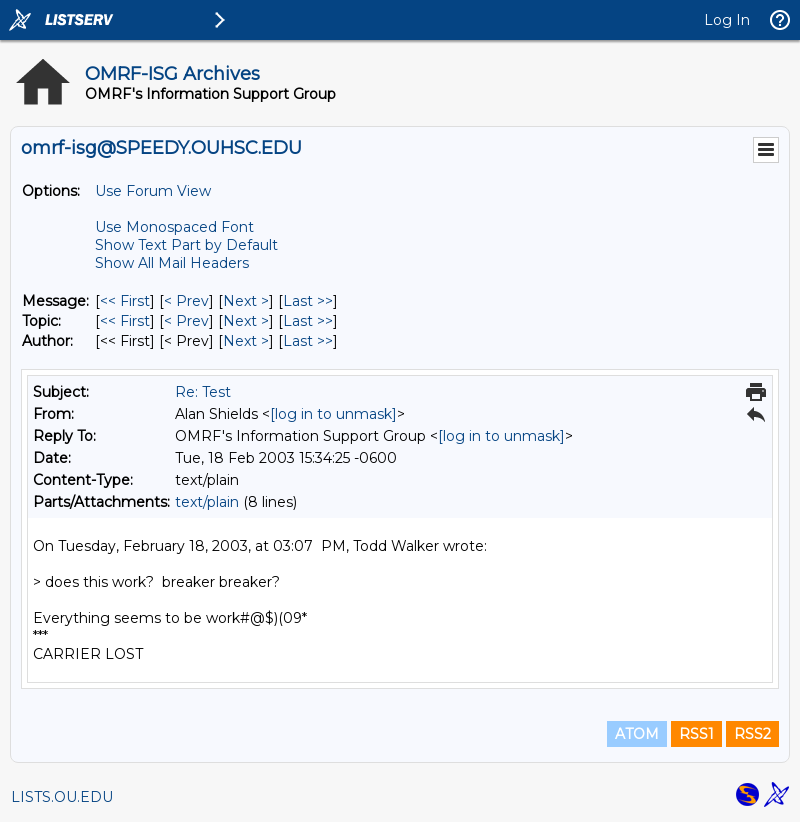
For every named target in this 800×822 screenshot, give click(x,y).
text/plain (207, 502)
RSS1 (696, 734)
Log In (727, 20)
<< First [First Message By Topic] (125, 321)
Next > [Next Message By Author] (246, 341)
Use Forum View (153, 191)
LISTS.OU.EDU (62, 797)
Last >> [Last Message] (308, 301)
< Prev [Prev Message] (186, 301)
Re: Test (203, 392)
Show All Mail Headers (172, 263)
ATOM (637, 734)
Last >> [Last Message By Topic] (308, 321)
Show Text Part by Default (186, 245)
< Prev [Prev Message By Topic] (186, 321)
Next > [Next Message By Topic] (246, 321)
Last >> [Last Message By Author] (308, 341)
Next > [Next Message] (246, 301)
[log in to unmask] (333, 414)
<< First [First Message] (125, 301)
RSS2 (752, 734)
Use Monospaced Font (174, 227)
